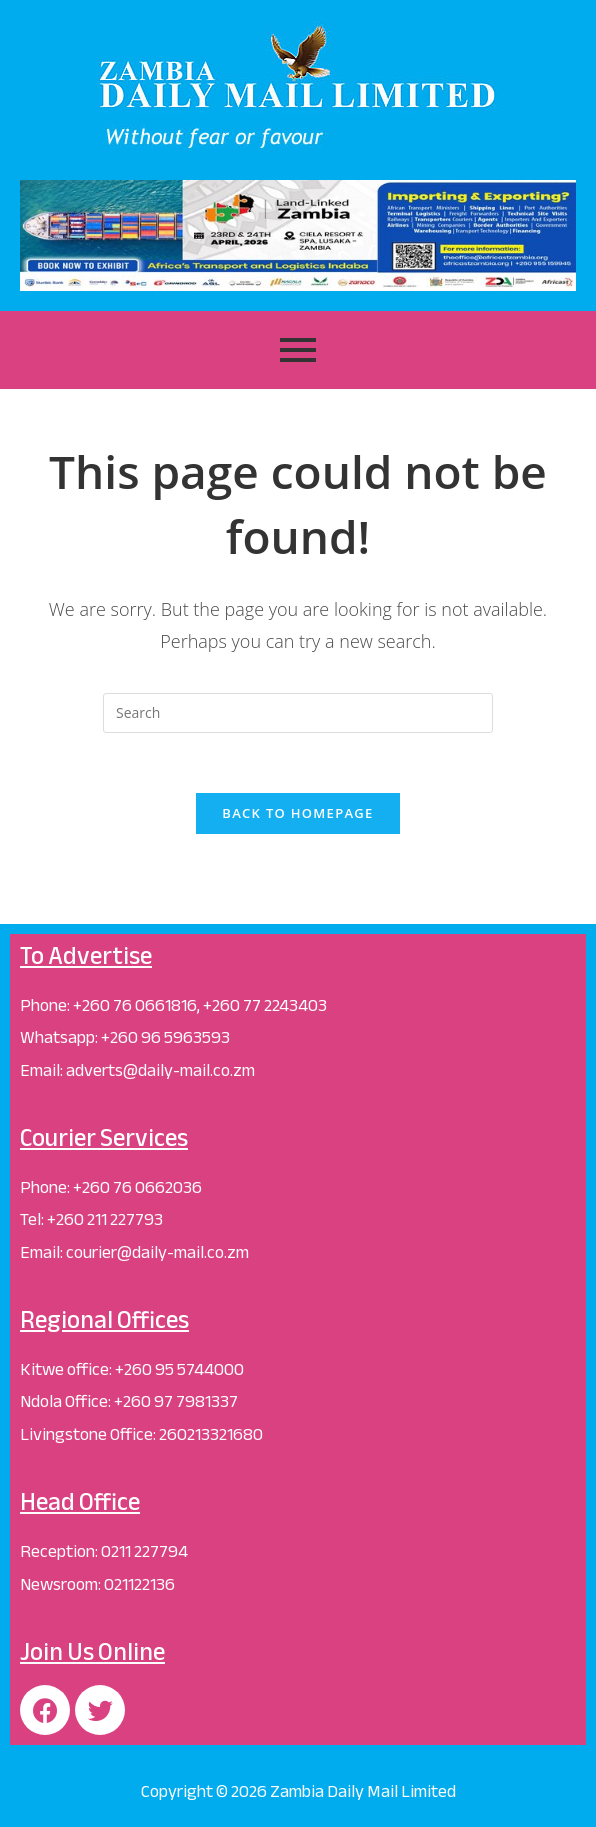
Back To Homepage (297, 813)
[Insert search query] (298, 713)
